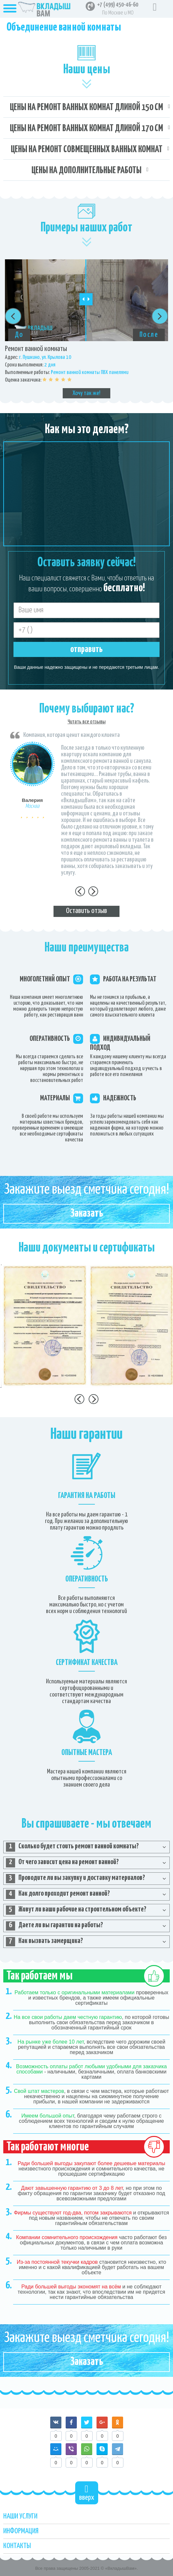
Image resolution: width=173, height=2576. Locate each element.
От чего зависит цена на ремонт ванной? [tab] (62, 1862)
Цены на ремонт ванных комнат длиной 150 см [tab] (86, 107)
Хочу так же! (86, 393)
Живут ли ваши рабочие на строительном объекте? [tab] (76, 1910)
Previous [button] (13, 316)
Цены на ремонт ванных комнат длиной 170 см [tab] (86, 128)
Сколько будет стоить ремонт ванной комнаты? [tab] (72, 1847)
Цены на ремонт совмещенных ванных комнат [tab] (86, 149)
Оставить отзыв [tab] (86, 911)
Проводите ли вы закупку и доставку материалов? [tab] (75, 1878)
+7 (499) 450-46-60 (117, 5)
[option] (86, 328)
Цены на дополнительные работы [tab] (86, 170)
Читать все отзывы (87, 722)
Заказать (86, 1213)
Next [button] (160, 316)
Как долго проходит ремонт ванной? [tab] (58, 1894)
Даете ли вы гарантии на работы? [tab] (54, 1926)
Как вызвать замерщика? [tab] (44, 1941)
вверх (86, 2492)
